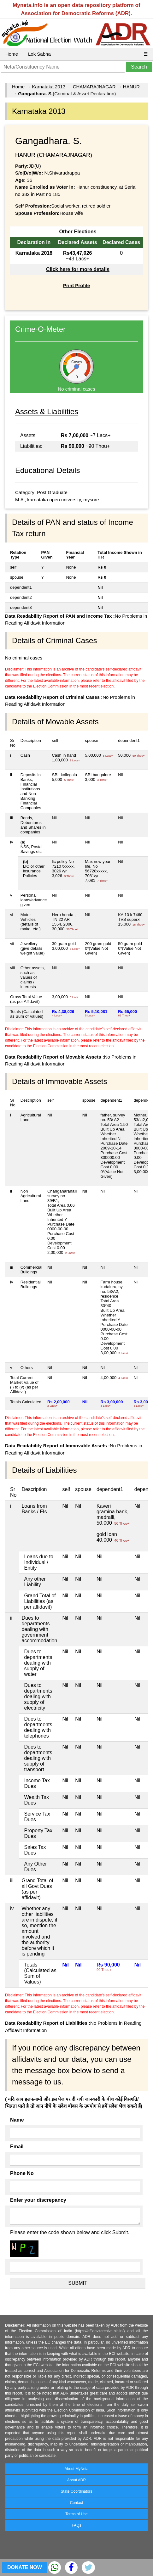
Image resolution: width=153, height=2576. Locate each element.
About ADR (76, 2480)
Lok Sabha (39, 54)
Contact (76, 2503)
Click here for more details (77, 269)
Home (11, 54)
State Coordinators (76, 2491)
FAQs (76, 2525)
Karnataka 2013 (48, 86)
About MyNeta (76, 2469)
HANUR (131, 86)
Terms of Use (76, 2514)
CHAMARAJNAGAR (94, 86)
